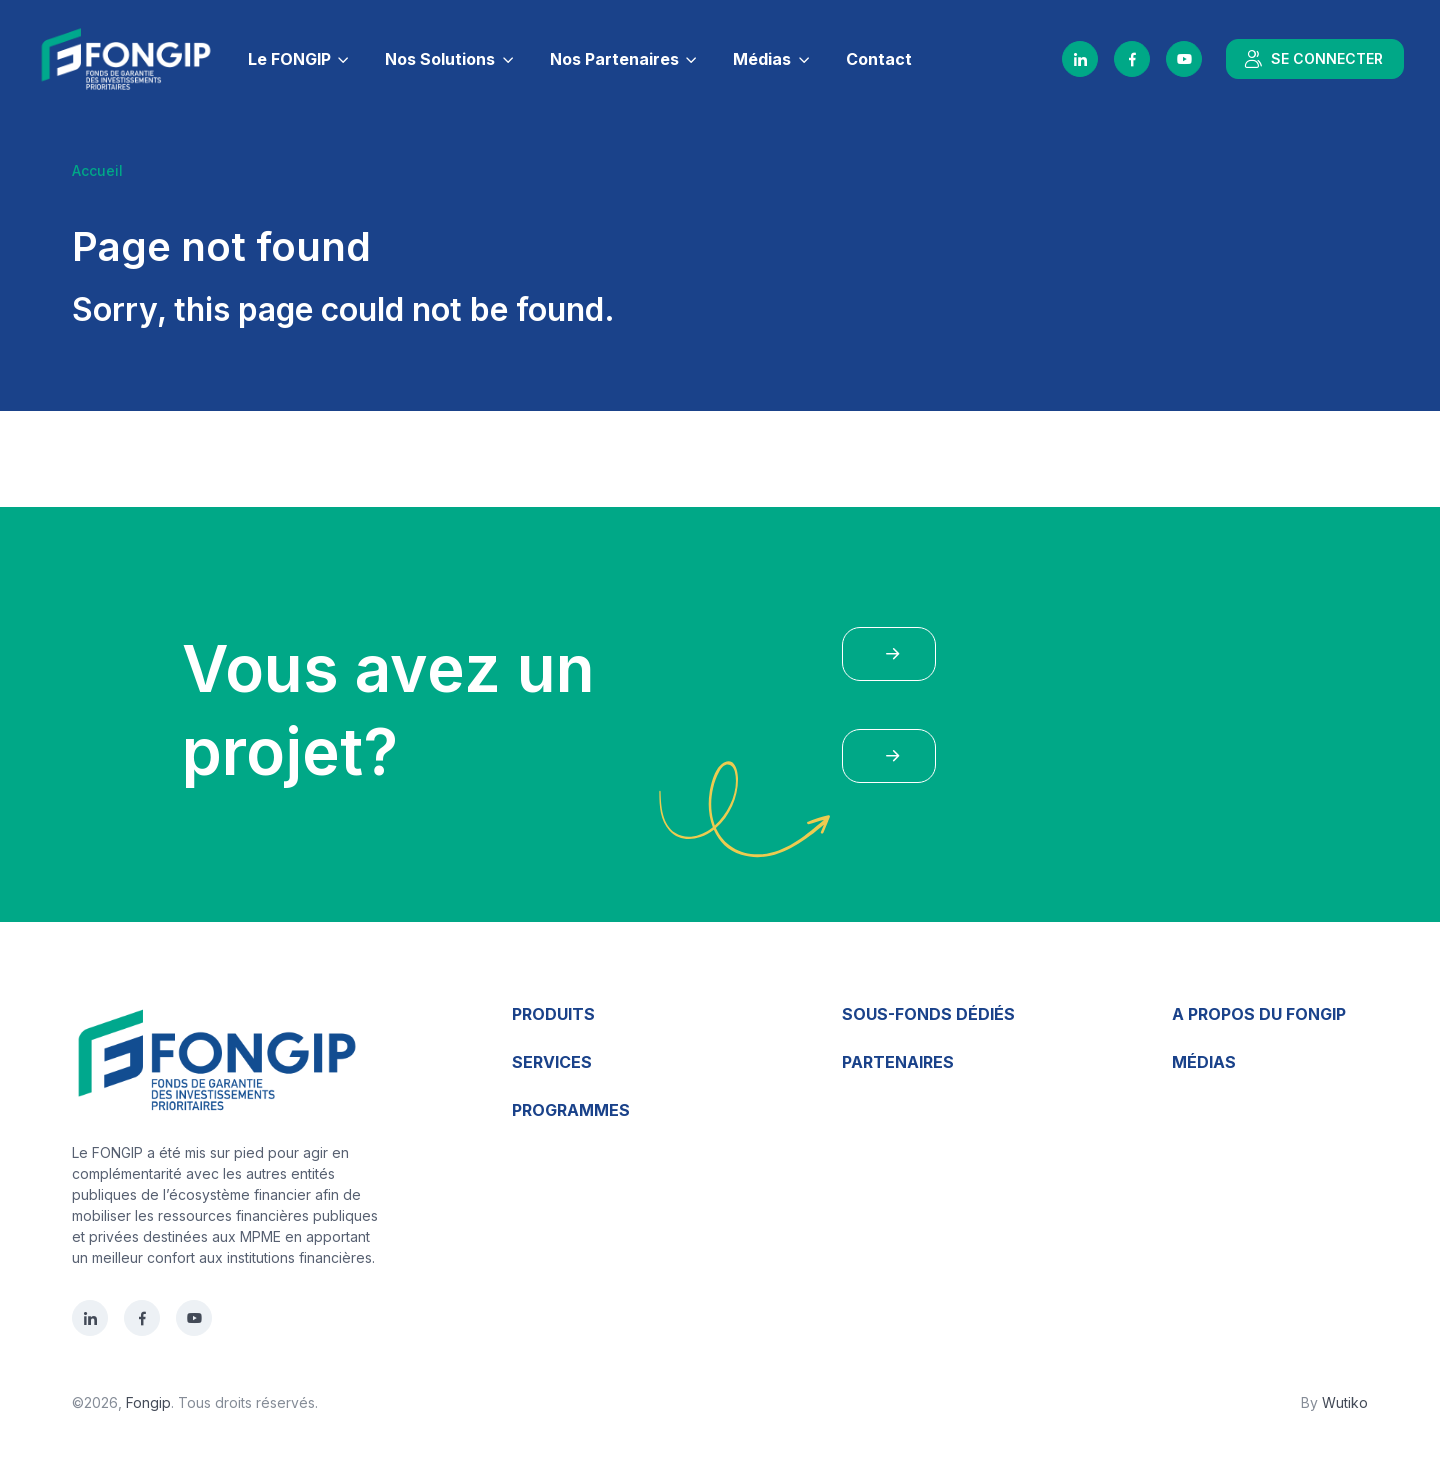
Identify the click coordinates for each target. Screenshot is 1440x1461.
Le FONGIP (289, 59)
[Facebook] (1132, 59)
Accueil (97, 170)
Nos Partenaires (614, 59)
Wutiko (1345, 1402)
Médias (762, 59)
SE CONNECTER (1313, 59)
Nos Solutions (440, 59)
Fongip (148, 1402)
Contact (879, 59)
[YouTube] (1184, 59)
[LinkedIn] (1080, 59)
